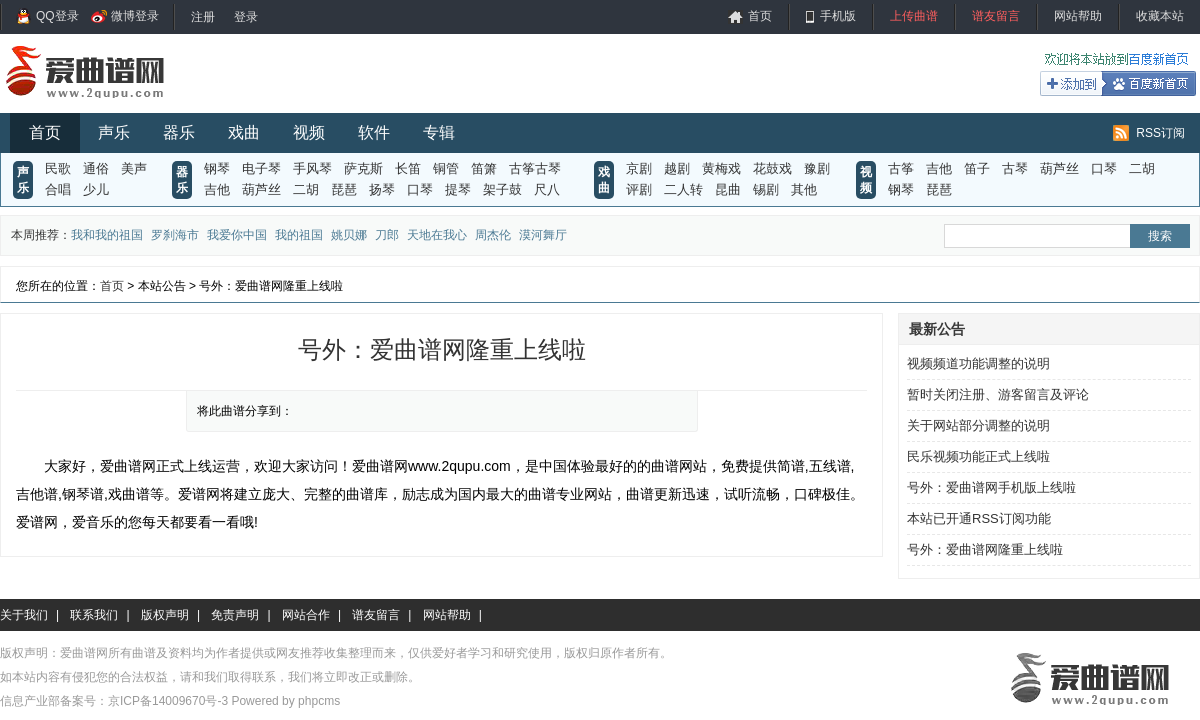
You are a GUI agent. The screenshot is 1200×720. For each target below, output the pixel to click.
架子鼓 (502, 189)
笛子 (977, 168)
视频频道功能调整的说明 (978, 363)
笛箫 (484, 168)
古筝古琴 (535, 168)
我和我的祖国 (107, 235)
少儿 (96, 189)
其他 (804, 189)
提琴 (458, 189)
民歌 (58, 168)
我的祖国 (299, 235)
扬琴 (382, 189)
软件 (374, 132)
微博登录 (135, 16)
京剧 (639, 168)
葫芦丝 (261, 189)
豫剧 (817, 168)
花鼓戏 (772, 168)
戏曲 (244, 132)
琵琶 (344, 189)
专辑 (439, 132)
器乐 (179, 132)
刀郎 (387, 235)
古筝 (901, 168)
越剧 (677, 168)
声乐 (114, 132)
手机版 (838, 16)
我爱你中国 (237, 235)
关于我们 (24, 615)
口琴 (420, 189)
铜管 (446, 168)
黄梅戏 (721, 168)
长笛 (408, 168)
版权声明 (165, 615)
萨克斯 (363, 168)
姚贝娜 (349, 235)
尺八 (547, 189)
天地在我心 (437, 235)
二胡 (306, 189)
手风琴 (312, 168)
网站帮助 (1078, 16)
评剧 (639, 189)
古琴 (1015, 168)
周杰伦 (493, 235)
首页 (760, 16)
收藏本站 (1160, 16)
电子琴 (261, 168)
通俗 (96, 168)
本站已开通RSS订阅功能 (979, 518)
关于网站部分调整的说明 (978, 425)
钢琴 (217, 168)
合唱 (58, 189)
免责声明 (235, 615)
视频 (309, 132)
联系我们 (94, 615)
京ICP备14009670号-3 (168, 701)
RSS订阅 (1160, 133)
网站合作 (306, 615)
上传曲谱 (914, 16)
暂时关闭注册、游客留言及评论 (998, 394)
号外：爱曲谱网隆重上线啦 (985, 549)
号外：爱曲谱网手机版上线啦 (991, 487)
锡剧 (766, 189)
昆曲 (728, 189)
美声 (134, 168)
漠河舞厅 (543, 235)
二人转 (683, 189)
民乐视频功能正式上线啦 (978, 456)
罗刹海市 (175, 235)
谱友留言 (996, 16)
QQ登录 (57, 16)
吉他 (217, 189)
